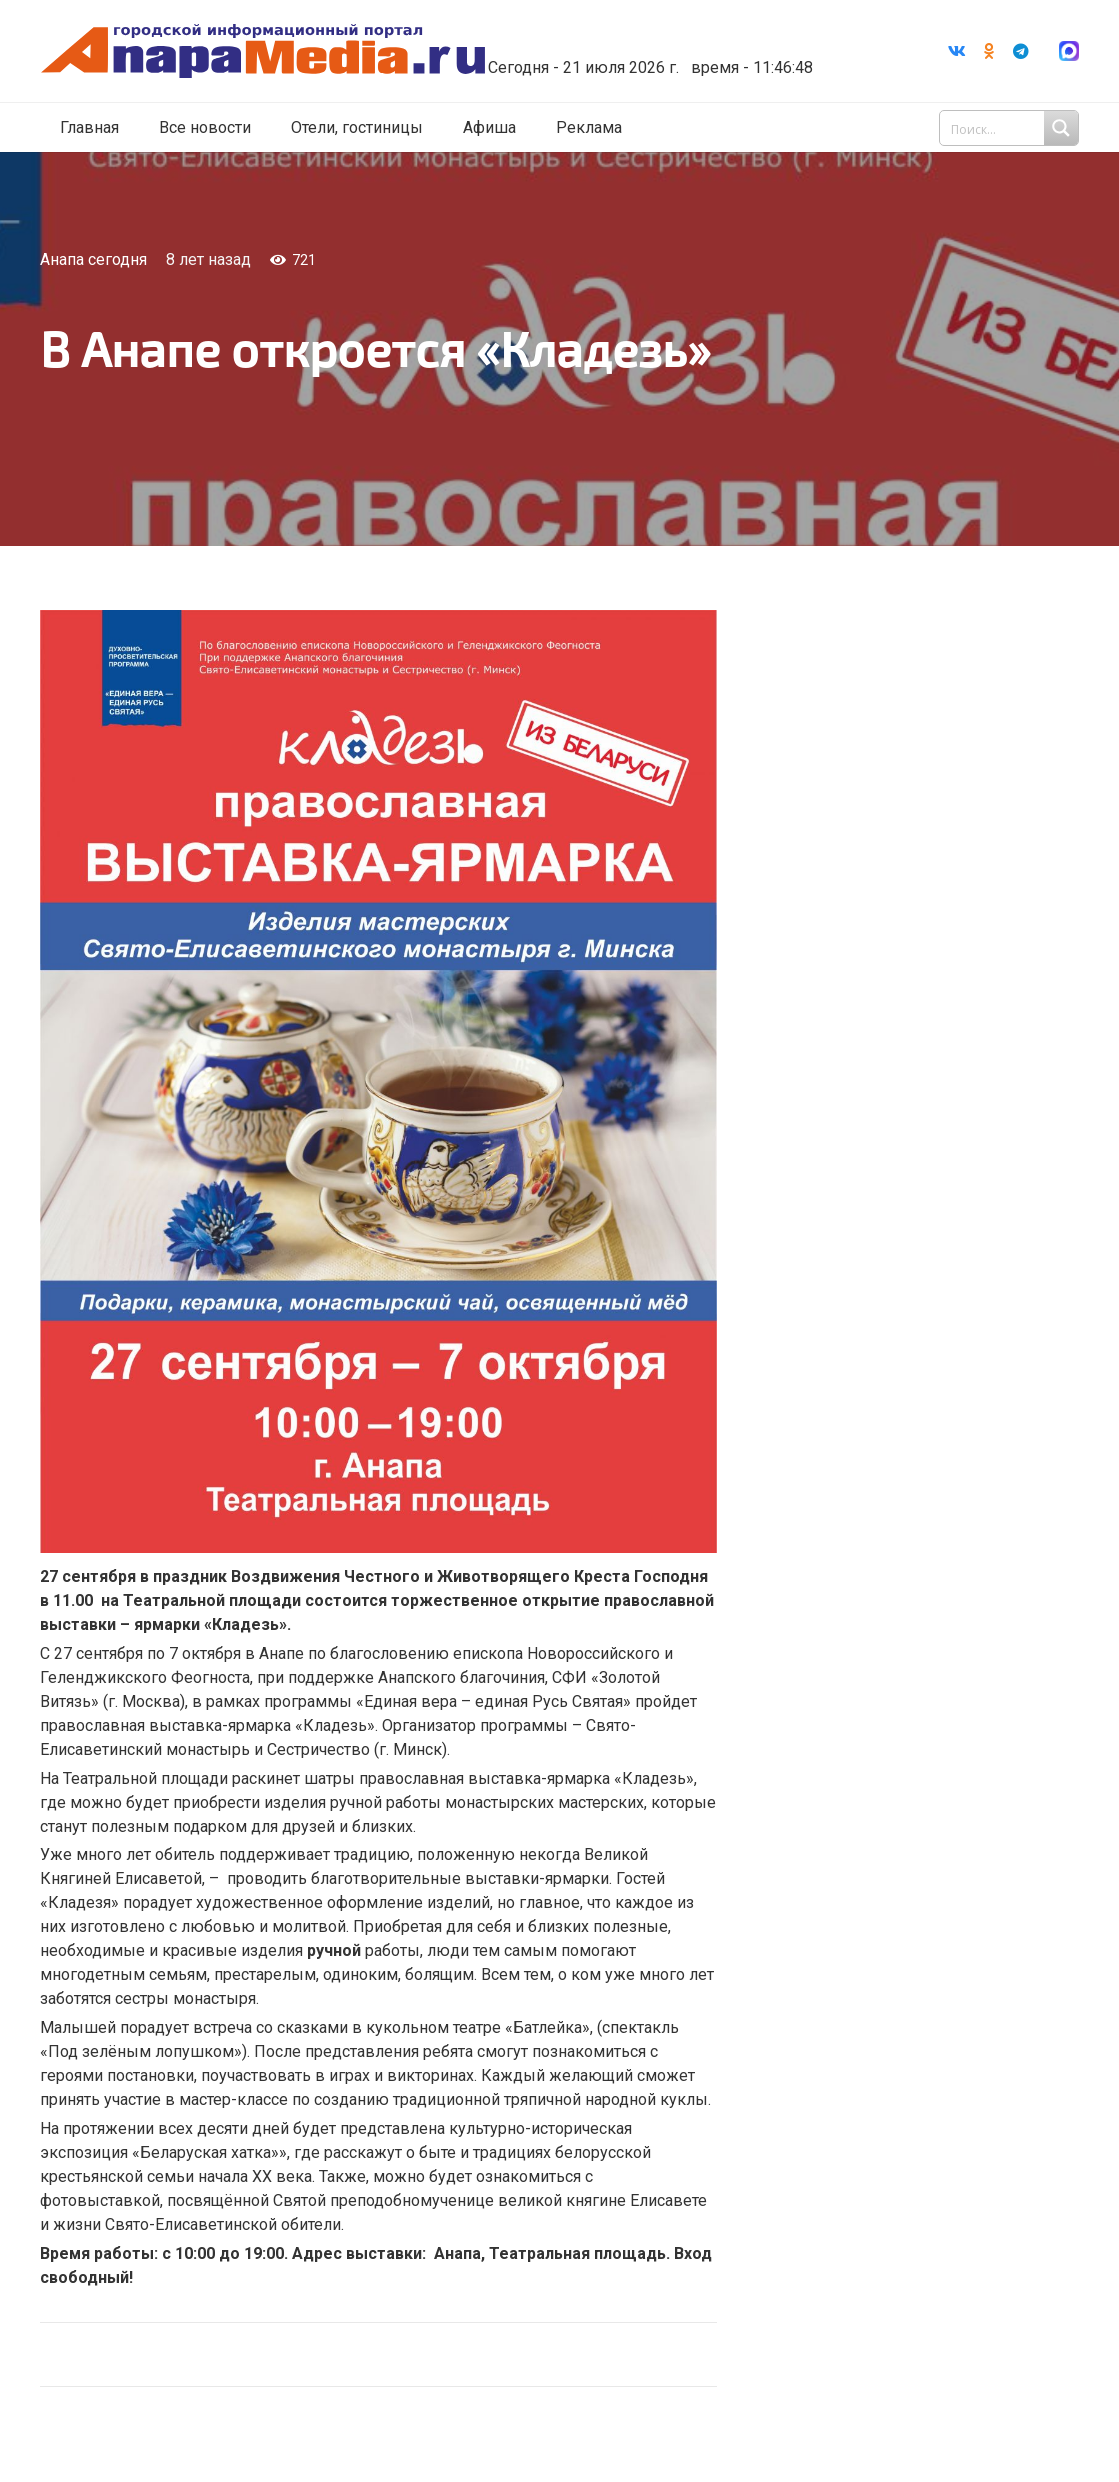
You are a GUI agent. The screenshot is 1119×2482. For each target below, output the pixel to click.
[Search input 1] (1011, 128)
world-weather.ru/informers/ (643, 53)
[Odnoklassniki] (989, 51)
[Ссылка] (263, 51)
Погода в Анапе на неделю (643, 35)
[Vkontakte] (957, 51)
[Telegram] (1021, 51)
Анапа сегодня (93, 259)
